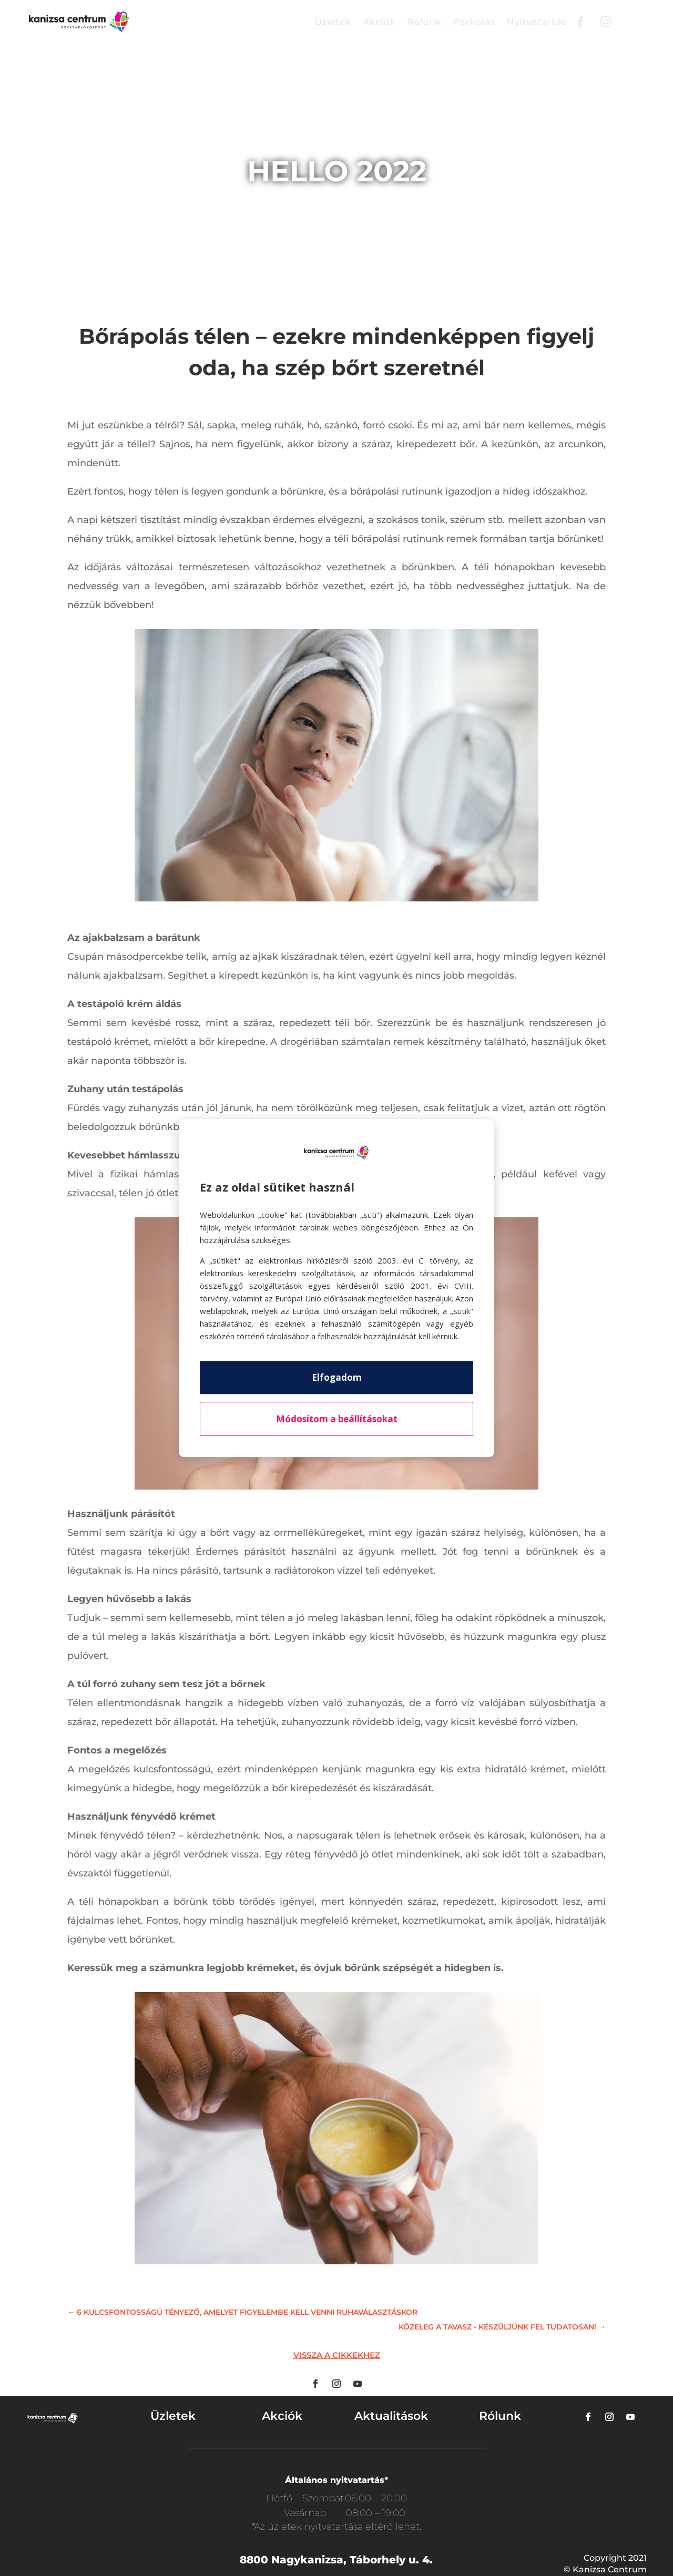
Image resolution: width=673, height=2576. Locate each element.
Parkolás (474, 22)
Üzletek (332, 22)
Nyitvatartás (536, 22)
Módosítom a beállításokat (336, 1419)
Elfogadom (337, 1377)
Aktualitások (391, 2416)
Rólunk (424, 22)
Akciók (379, 22)
